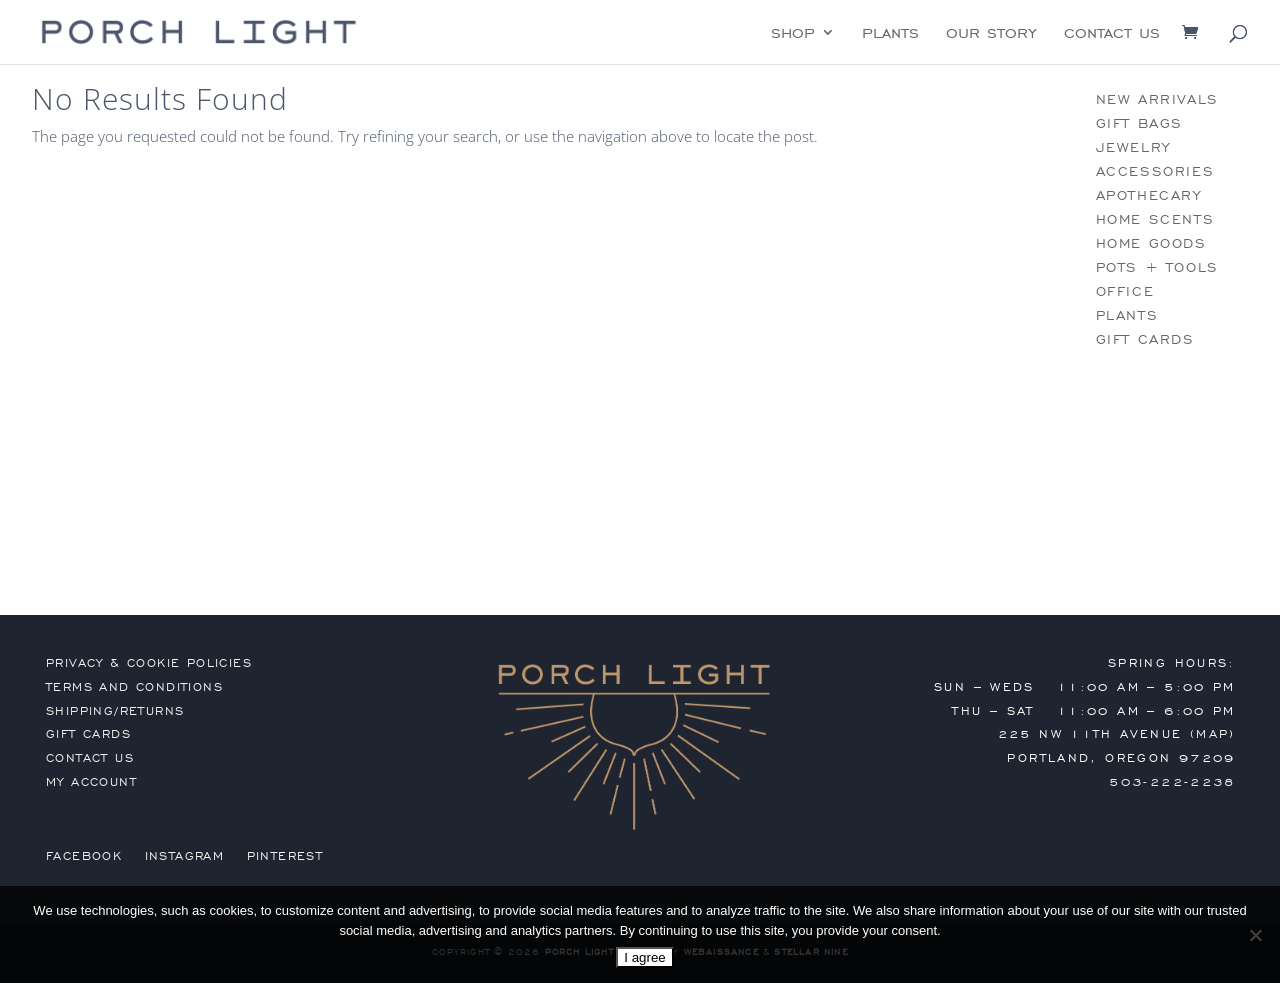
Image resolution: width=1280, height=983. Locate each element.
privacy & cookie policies (149, 663)
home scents (1155, 219)
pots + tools (1157, 267)
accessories (1155, 171)
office (1125, 291)
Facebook (84, 856)
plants (890, 34)
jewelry (1133, 147)
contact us (1112, 34)
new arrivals (1157, 99)
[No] (1255, 935)
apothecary (1149, 195)
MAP (1212, 734)
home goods (1151, 243)
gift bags (1139, 123)
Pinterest (285, 856)
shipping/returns (115, 711)
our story (991, 34)
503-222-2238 (1172, 782)
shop (793, 34)
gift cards (1145, 339)
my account (91, 782)
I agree (645, 957)
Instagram (185, 856)
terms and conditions (134, 687)
